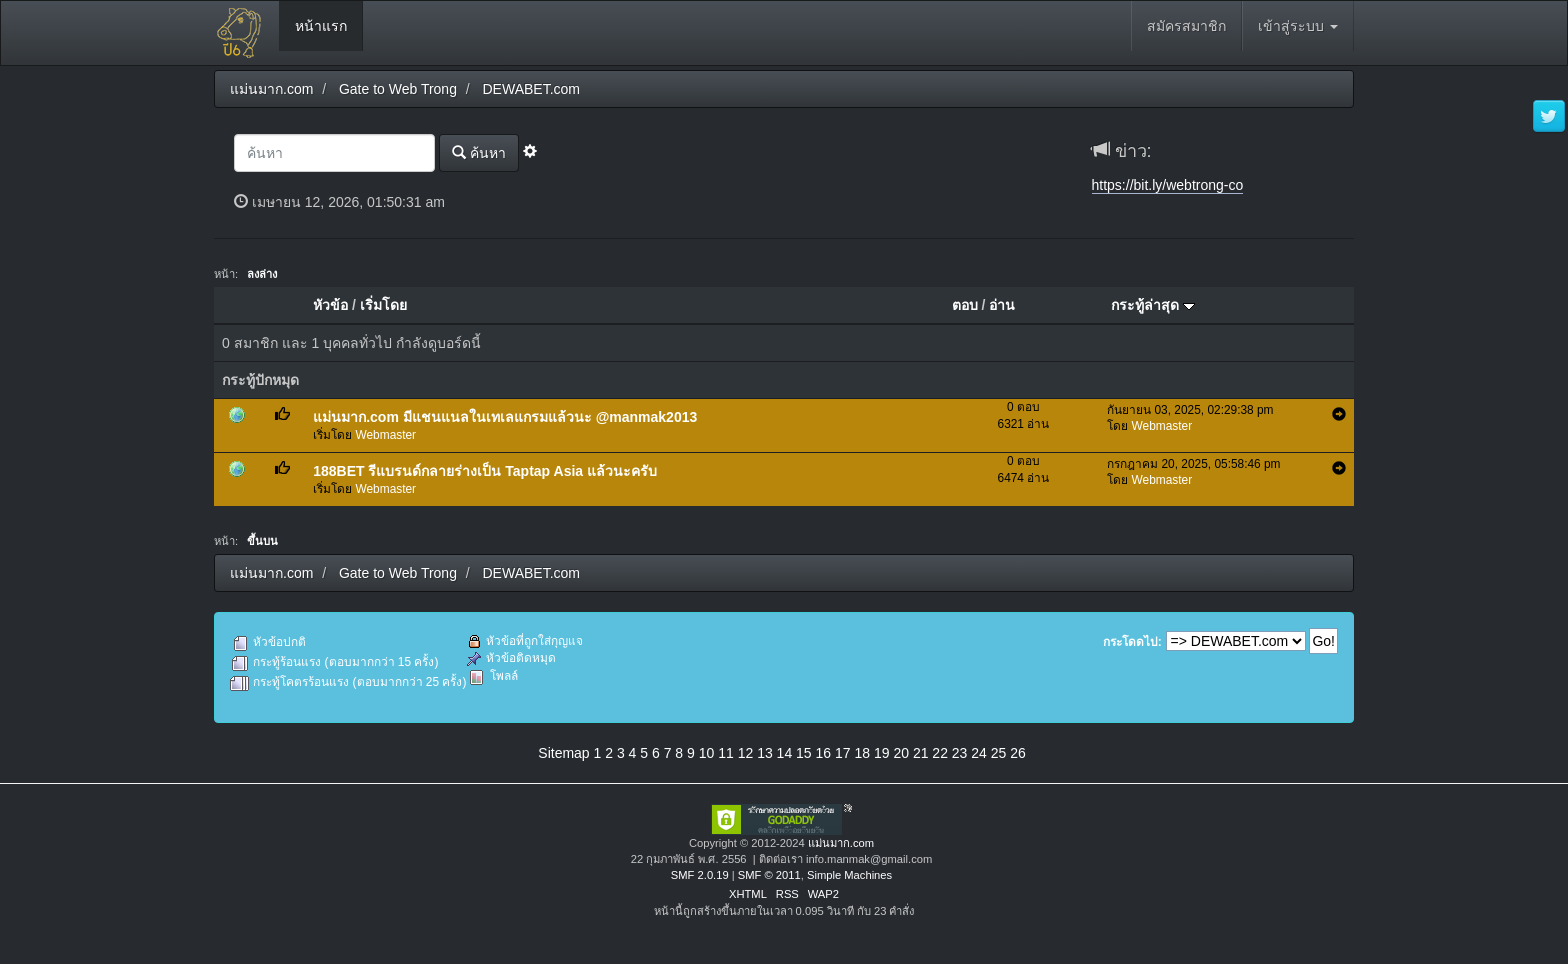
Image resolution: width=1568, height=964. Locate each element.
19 (882, 753)
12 (746, 753)
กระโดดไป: (1132, 642)
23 (960, 753)
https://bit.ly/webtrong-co (1168, 185)
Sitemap (563, 753)
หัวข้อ (330, 305)
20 (901, 753)
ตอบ (965, 305)
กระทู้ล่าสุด (1153, 305)
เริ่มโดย (383, 305)
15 (804, 753)
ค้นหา (479, 152)
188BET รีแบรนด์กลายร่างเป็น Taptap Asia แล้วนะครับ (485, 471)
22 (940, 753)
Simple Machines (849, 875)
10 (707, 753)
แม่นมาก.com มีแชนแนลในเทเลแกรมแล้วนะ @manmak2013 (505, 417)
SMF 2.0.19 (700, 875)
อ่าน (1002, 305)
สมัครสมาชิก (1186, 26)
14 (785, 753)
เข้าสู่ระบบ (1298, 26)
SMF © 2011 (769, 875)
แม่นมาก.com (841, 843)
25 (999, 753)
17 (843, 753)
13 (765, 753)
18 (862, 753)
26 (1018, 753)
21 (921, 753)
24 (979, 753)
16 (824, 753)
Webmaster (386, 435)
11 (726, 753)
